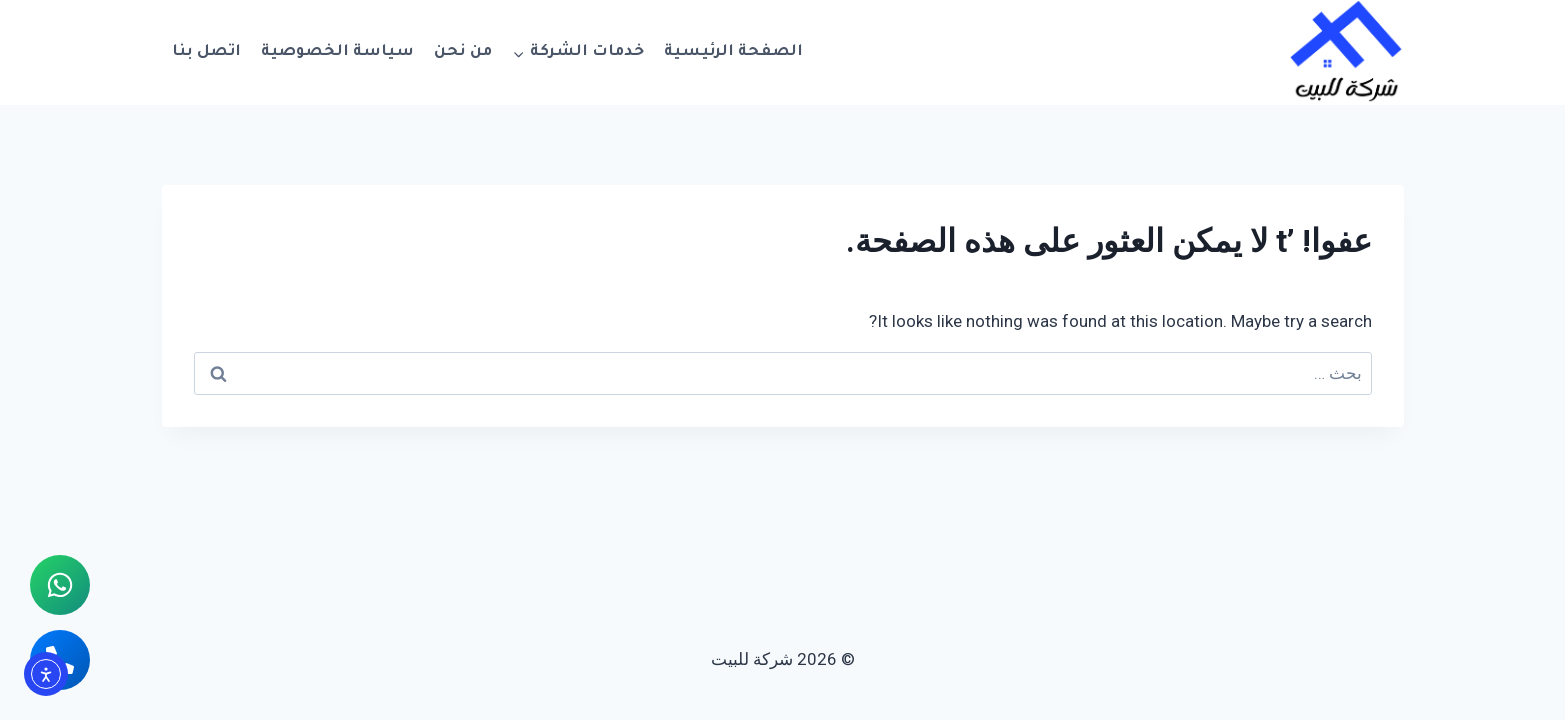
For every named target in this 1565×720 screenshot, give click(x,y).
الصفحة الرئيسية (733, 52)
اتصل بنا (206, 52)
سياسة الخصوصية (337, 52)
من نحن (463, 52)
